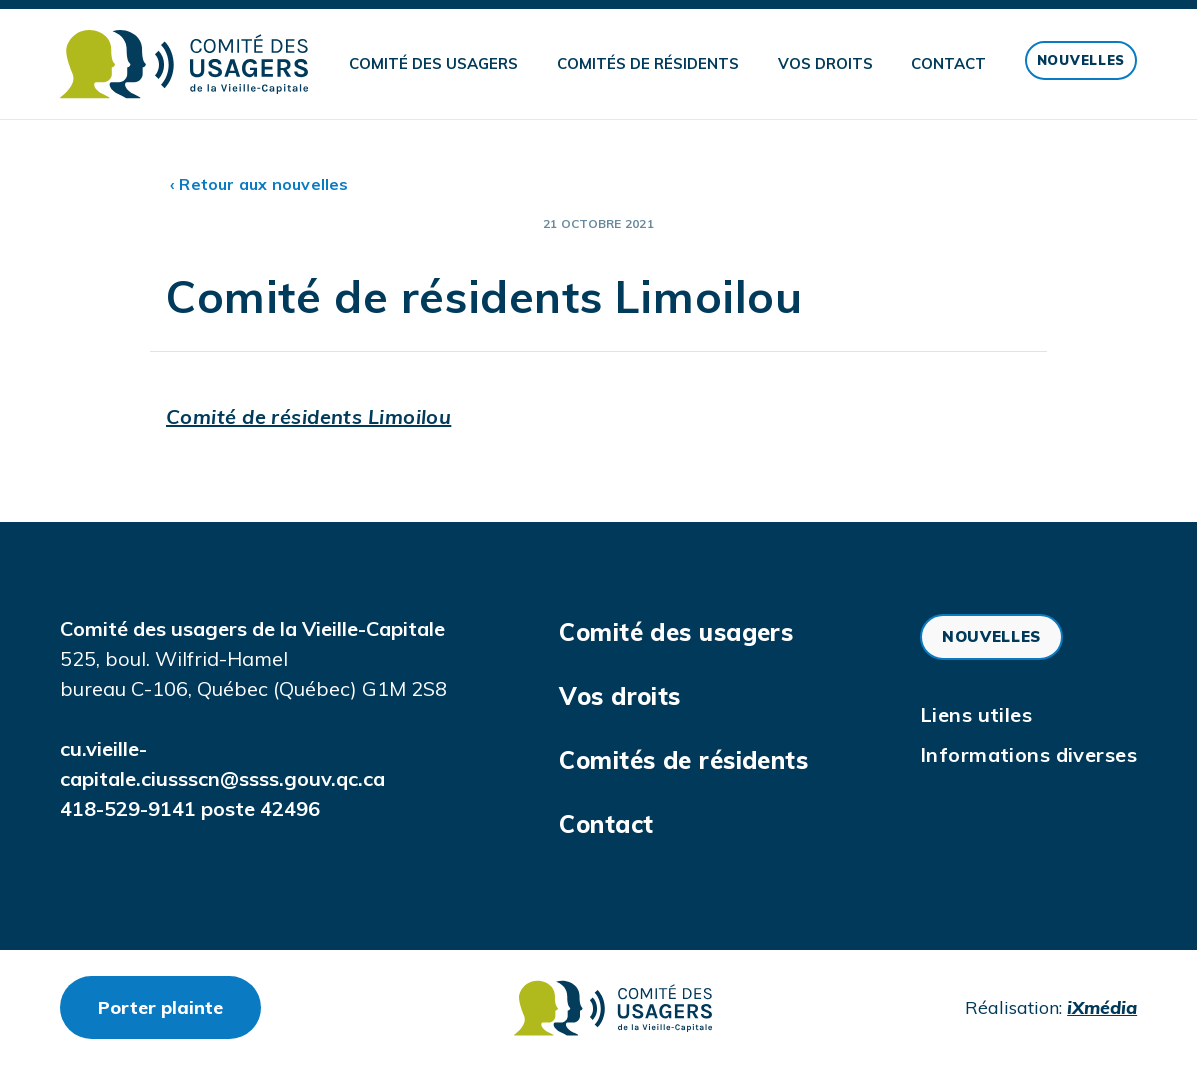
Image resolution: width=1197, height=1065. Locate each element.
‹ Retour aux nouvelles (259, 184)
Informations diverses (1028, 754)
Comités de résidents (648, 63)
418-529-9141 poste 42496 (190, 808)
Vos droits (825, 63)
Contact (948, 63)
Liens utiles (976, 714)
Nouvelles (1081, 60)
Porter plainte (179, 1007)
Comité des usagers (433, 63)
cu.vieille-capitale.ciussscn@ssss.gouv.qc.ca (222, 763)
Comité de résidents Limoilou (308, 416)
